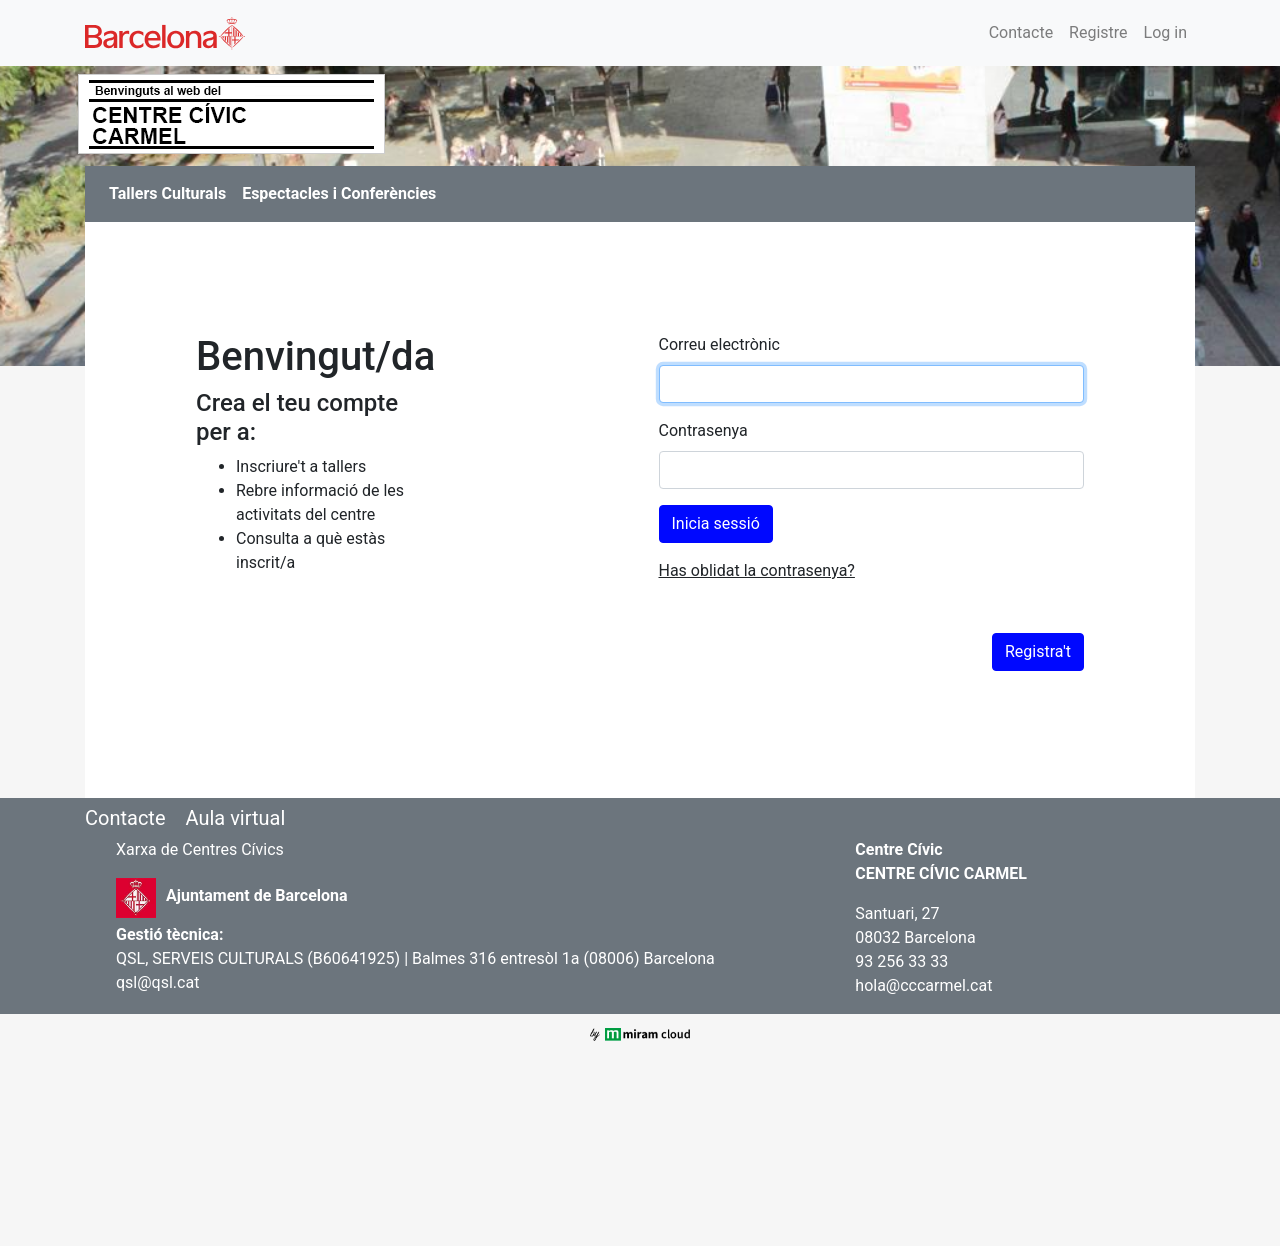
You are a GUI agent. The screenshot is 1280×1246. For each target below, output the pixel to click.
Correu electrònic (719, 344)
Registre (1098, 32)
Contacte (1021, 32)
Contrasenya (703, 430)
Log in (1165, 32)
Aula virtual (235, 818)
